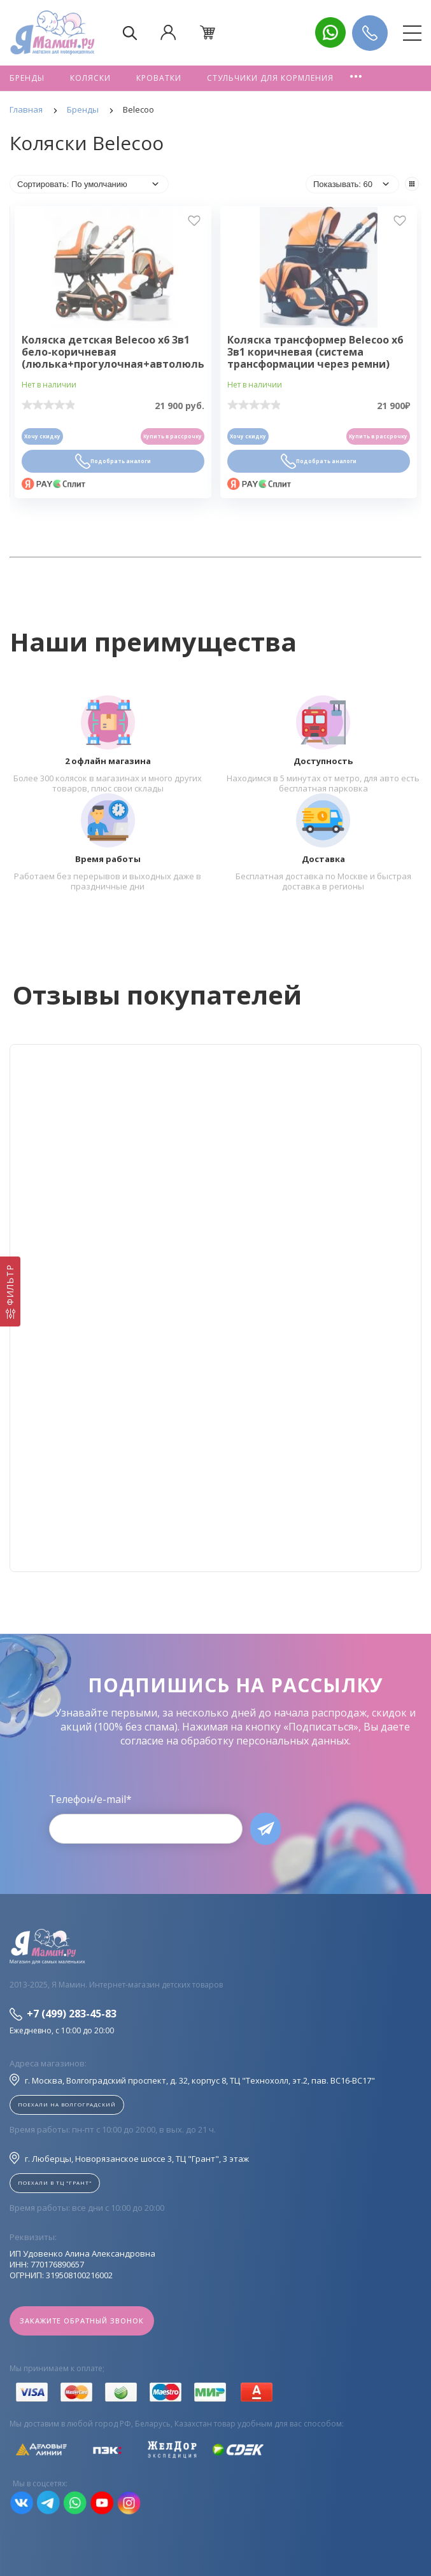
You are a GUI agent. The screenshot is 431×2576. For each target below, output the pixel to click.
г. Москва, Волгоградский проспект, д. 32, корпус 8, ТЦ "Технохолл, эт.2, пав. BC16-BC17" (192, 2079)
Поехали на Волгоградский (67, 2104)
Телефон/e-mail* (90, 1799)
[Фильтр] (10, 1291)
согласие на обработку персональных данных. (235, 1741)
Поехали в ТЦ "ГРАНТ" (55, 2182)
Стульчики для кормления (270, 78)
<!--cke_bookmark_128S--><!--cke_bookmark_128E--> (215, 1308)
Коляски (90, 78)
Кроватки (158, 78)
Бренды (27, 78)
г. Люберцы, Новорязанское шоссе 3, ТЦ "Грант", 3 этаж (129, 2158)
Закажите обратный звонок (82, 2320)
